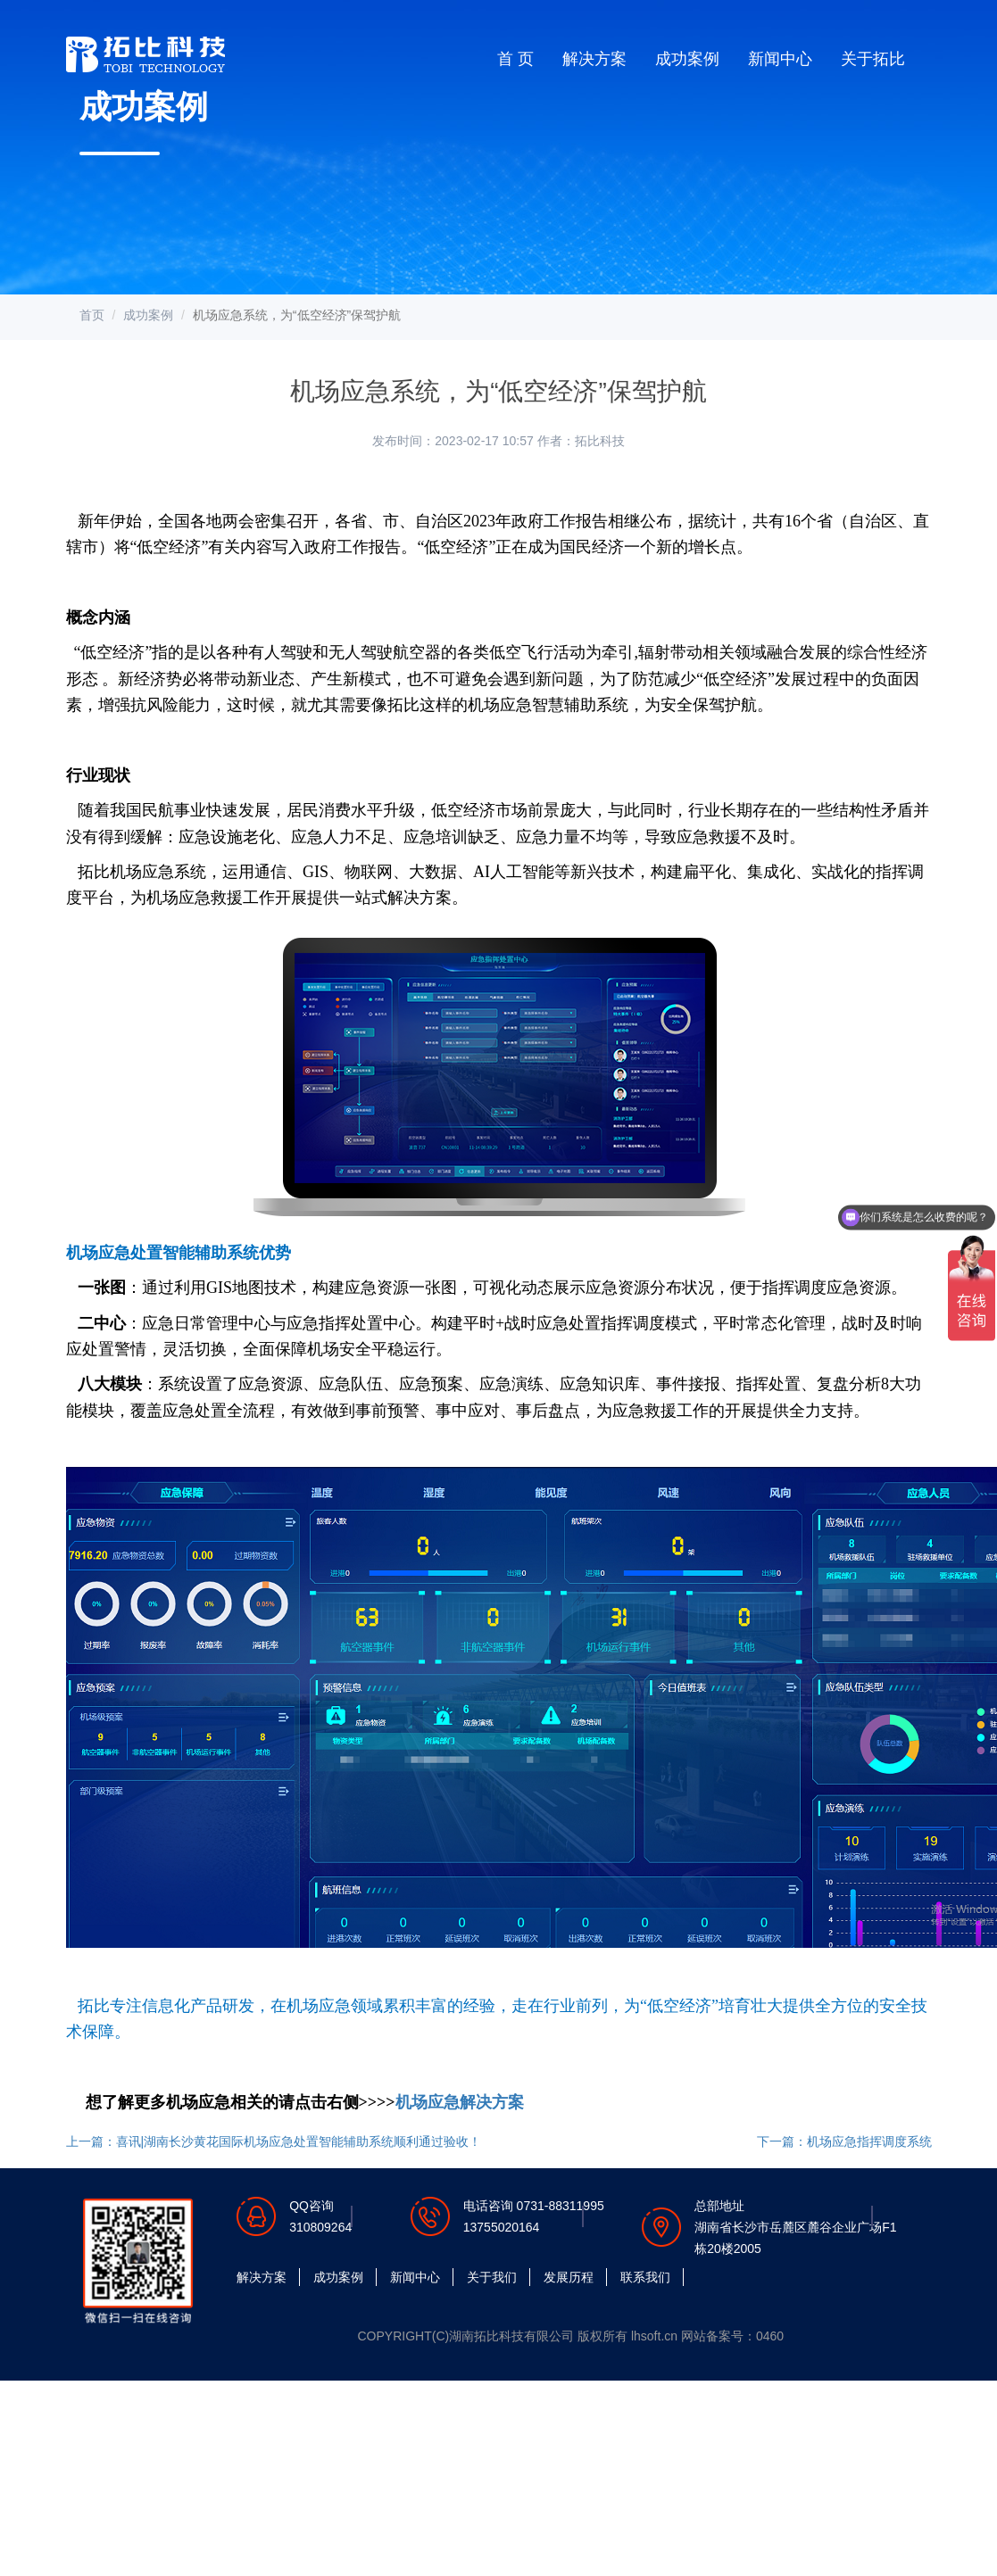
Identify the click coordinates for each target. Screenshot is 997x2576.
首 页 (515, 59)
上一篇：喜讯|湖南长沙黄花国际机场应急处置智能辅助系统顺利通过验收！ (274, 2141)
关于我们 (492, 2277)
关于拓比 (873, 59)
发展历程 (569, 2277)
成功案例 (687, 59)
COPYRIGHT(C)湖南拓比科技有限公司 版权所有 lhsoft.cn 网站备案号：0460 (571, 2336)
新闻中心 (780, 59)
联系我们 (645, 2277)
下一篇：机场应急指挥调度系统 (844, 2141)
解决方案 (594, 59)
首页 (91, 315)
